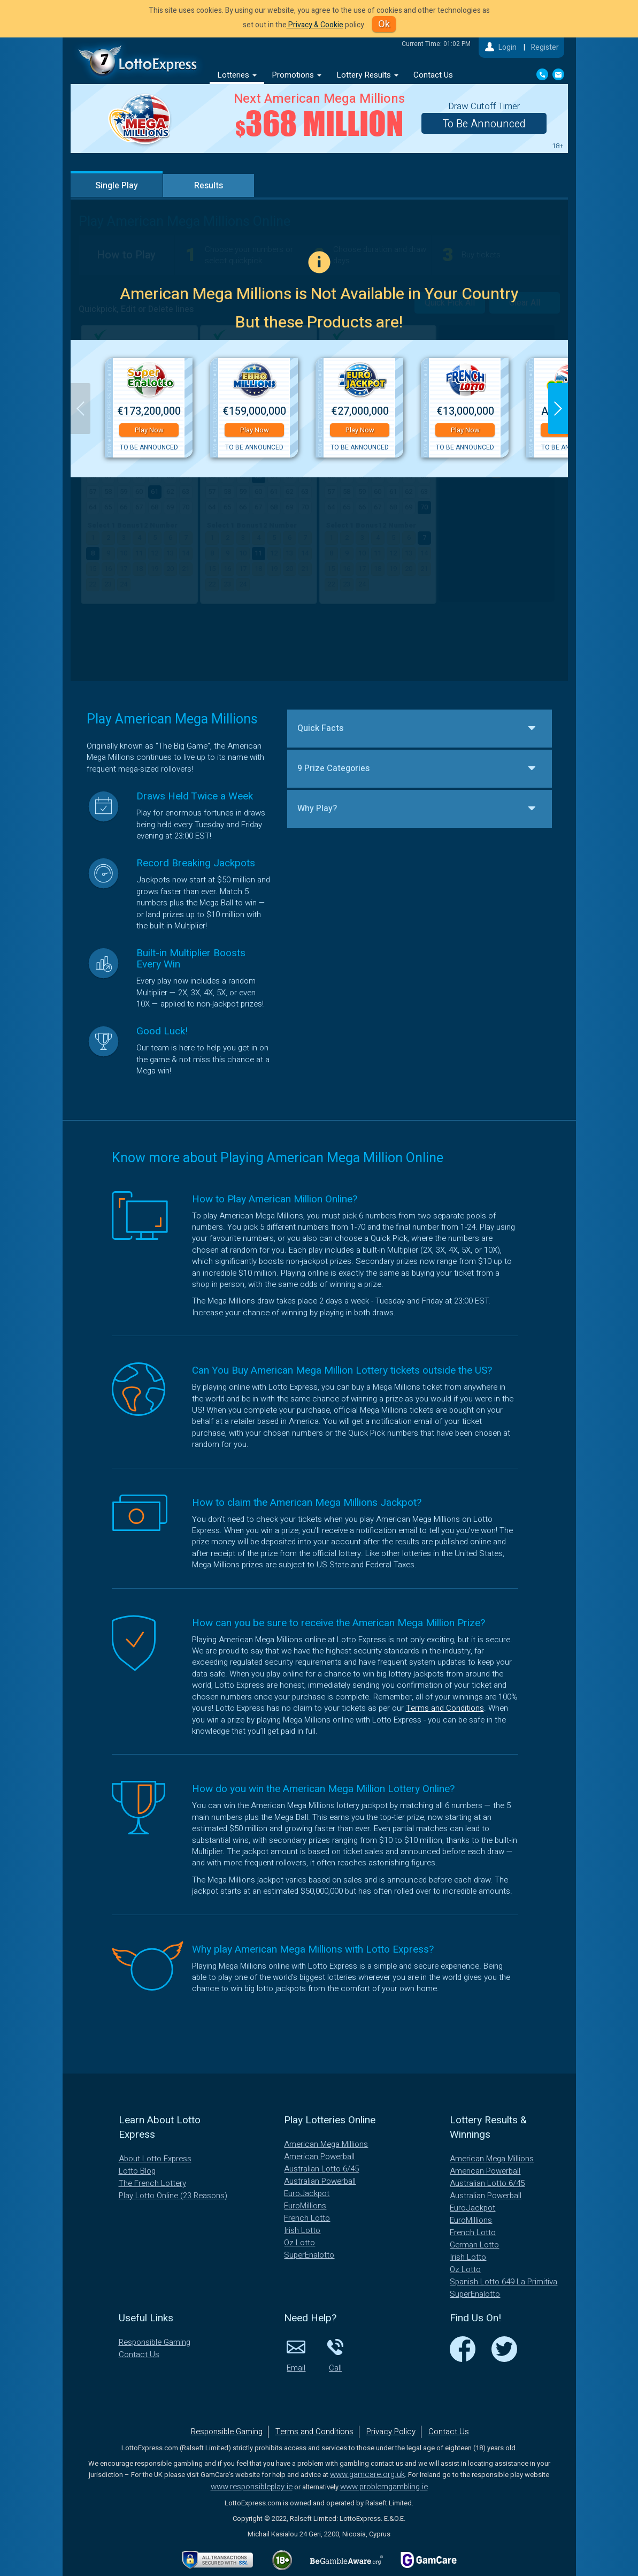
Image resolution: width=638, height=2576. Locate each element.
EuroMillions (305, 2206)
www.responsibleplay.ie (252, 2487)
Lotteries (237, 75)
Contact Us (433, 75)
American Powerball (319, 2156)
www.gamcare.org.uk (367, 2474)
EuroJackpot (306, 2193)
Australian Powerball (320, 2181)
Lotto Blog (137, 2171)
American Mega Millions (326, 2144)
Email (296, 2355)
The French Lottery (152, 2183)
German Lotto (474, 2245)
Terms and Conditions (445, 1708)
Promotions (296, 75)
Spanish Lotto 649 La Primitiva (503, 2282)
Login (507, 47)
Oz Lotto (299, 2243)
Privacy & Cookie (315, 25)
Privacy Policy (391, 2431)
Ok (384, 24)
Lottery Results (367, 75)
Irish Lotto (302, 2230)
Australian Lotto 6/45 (321, 2169)
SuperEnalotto (309, 2255)
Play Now (149, 430)
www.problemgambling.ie (384, 2487)
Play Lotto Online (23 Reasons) (173, 2195)
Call (335, 2355)
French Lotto (307, 2218)
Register (545, 47)
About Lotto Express (155, 2159)
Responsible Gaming (154, 2342)
